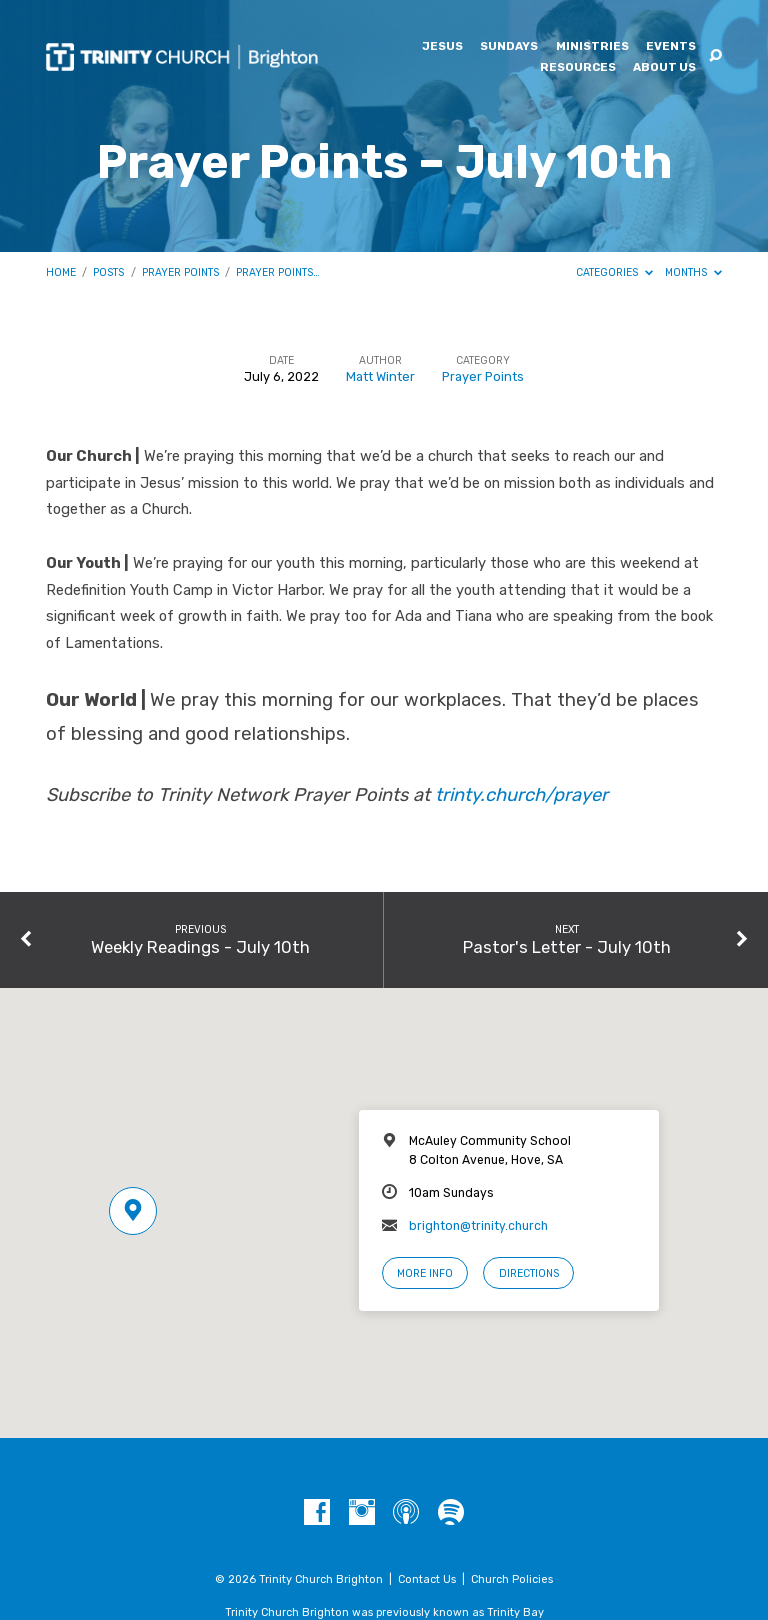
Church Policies (512, 1579)
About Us (664, 68)
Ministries (592, 47)
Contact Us (427, 1579)
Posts (108, 272)
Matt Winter (380, 376)
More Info (425, 1273)
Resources (578, 68)
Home (61, 272)
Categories (614, 272)
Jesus (442, 47)
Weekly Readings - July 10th (200, 947)
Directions (529, 1273)
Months (693, 272)
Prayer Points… (278, 272)
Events (671, 47)
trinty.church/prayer (521, 795)
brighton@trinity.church (478, 1226)
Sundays (509, 47)
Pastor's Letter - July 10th (567, 947)
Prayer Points (180, 272)
